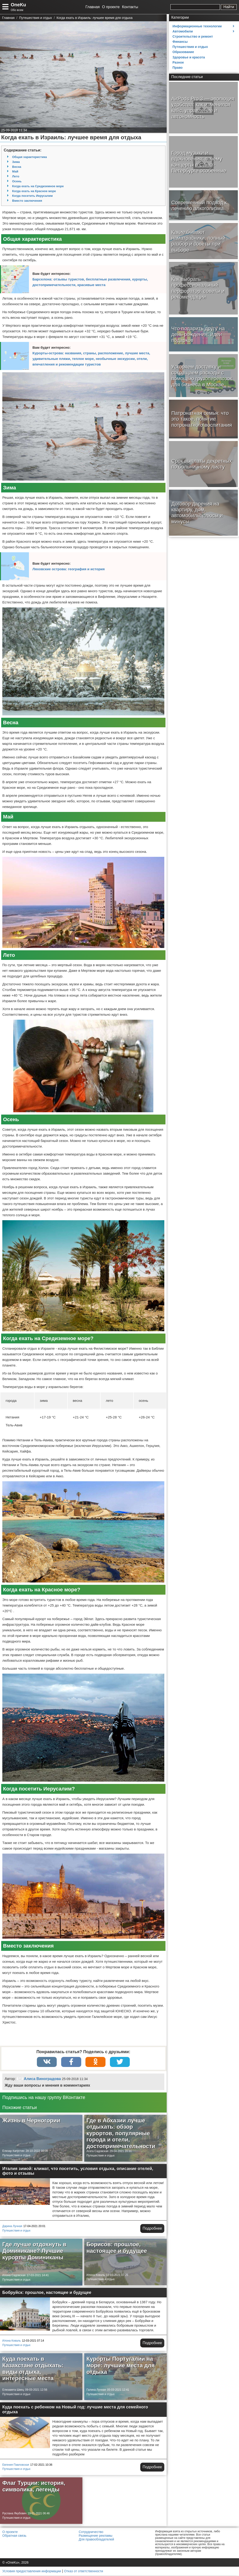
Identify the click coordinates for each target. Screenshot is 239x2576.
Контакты (130, 7)
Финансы (180, 41)
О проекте (111, 7)
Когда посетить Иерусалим (32, 195)
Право (177, 67)
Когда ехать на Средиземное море (38, 186)
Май (15, 171)
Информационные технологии (197, 26)
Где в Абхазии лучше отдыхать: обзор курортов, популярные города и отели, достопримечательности (121, 2134)
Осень (16, 181)
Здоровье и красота (188, 57)
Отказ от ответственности (83, 2571)
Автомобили (182, 31)
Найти (228, 7)
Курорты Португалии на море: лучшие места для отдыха (121, 2365)
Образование (183, 52)
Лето (15, 176)
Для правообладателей (96, 2540)
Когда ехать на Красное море (34, 191)
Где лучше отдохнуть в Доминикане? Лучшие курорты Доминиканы (34, 2251)
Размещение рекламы (95, 2536)
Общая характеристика (29, 157)
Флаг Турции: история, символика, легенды (33, 2486)
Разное (178, 62)
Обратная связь (14, 2536)
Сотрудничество (91, 2532)
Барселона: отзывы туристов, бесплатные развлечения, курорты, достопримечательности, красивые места (90, 282)
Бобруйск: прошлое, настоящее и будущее (46, 2293)
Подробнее (152, 2229)
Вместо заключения (27, 200)
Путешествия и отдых (16, 2155)
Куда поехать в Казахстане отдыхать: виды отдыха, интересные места (32, 2369)
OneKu (18, 4)
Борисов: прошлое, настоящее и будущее (117, 2248)
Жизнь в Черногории (31, 2121)
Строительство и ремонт (192, 36)
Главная (92, 7)
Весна (16, 167)
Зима (16, 162)
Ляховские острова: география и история (68, 569)
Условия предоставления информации (31, 2571)
